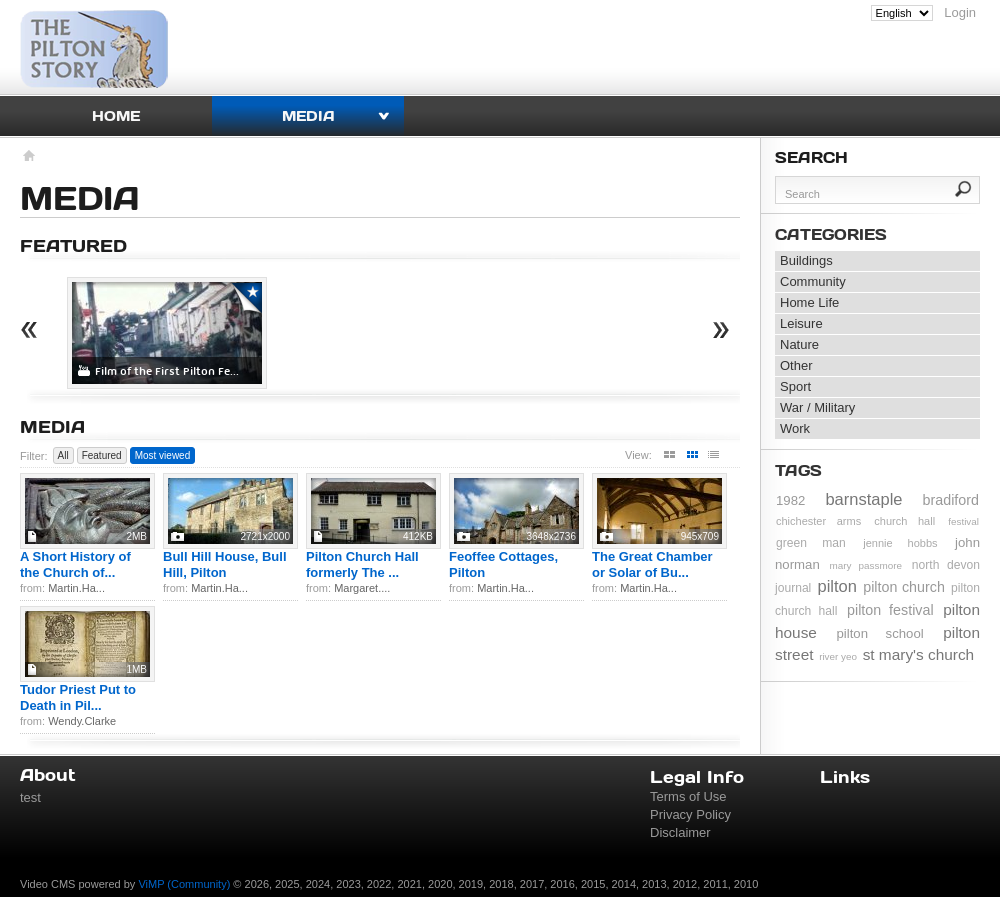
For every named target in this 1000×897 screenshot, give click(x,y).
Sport (795, 386)
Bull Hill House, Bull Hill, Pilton (225, 564)
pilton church (904, 587)
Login (960, 12)
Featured (102, 455)
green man (811, 543)
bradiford (951, 500)
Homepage (27, 158)
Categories (831, 234)
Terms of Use (688, 796)
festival (963, 521)
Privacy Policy (690, 814)
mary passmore (866, 565)
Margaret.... (362, 588)
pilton (837, 586)
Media (308, 115)
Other (796, 365)
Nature (799, 344)
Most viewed (163, 455)
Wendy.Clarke (82, 721)
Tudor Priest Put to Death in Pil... (78, 697)
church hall (904, 521)
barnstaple (863, 499)
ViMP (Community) (184, 884)
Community (813, 281)
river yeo (838, 656)
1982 (790, 500)
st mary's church (919, 654)
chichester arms (818, 521)
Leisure (801, 323)
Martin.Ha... (76, 588)
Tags (798, 470)
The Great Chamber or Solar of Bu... (652, 564)
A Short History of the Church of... (75, 564)
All (63, 455)
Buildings (806, 260)
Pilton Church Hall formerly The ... (362, 564)
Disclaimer (680, 832)
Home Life (809, 302)
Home (116, 115)
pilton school (879, 633)
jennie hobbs (900, 543)
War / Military (817, 407)
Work (795, 428)
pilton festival (890, 610)
